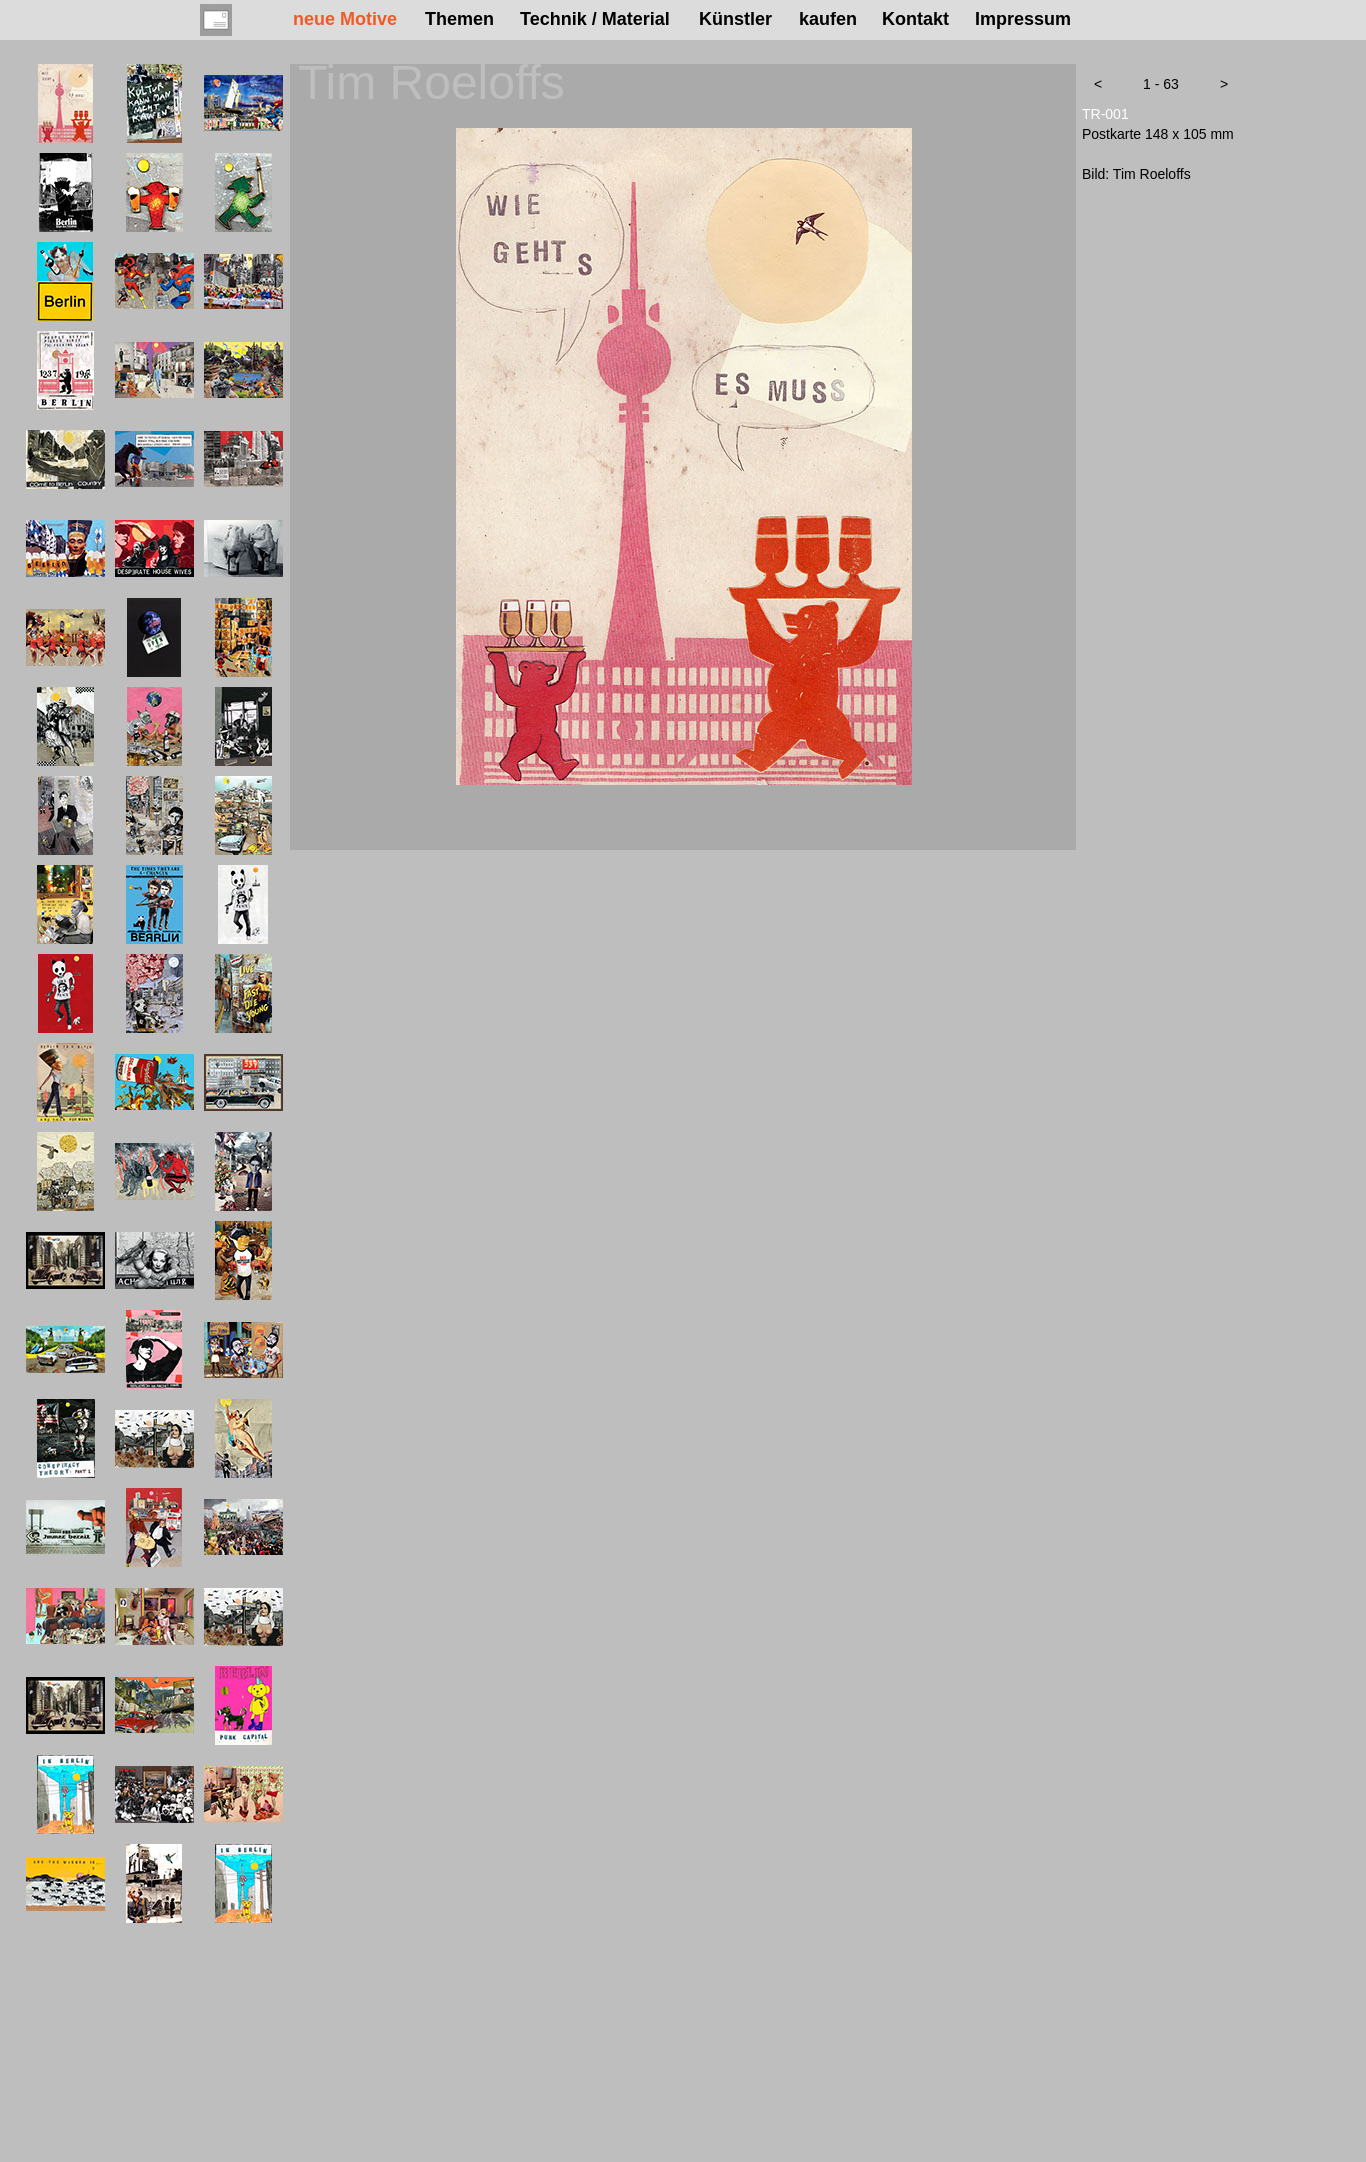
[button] (1098, 84)
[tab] (65, 103)
